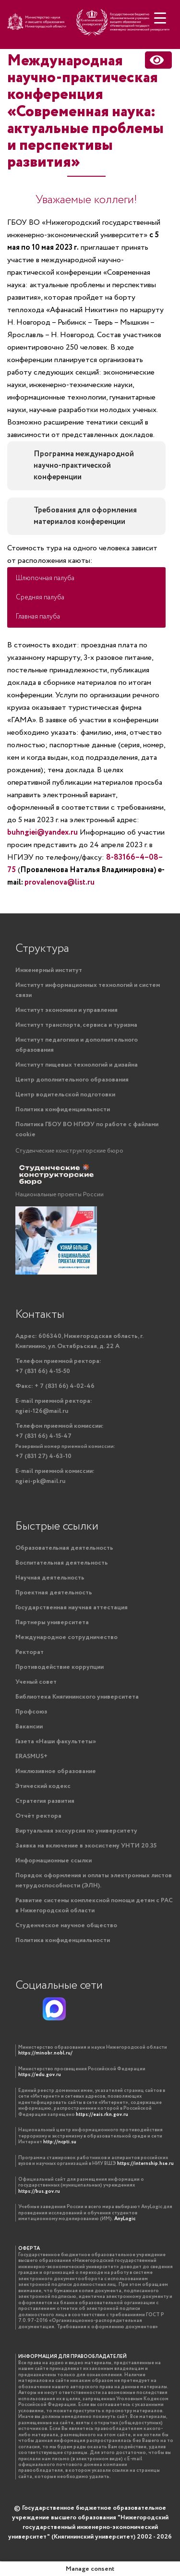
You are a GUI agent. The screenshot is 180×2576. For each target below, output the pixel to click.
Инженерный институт (48, 970)
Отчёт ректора (38, 1816)
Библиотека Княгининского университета (77, 1696)
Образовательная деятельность (64, 1548)
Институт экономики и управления (66, 1010)
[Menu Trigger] (160, 18)
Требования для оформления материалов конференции (85, 516)
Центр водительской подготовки (65, 1094)
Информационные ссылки (53, 1860)
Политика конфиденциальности (62, 1109)
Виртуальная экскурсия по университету (76, 1830)
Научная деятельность (49, 1577)
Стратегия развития (44, 1801)
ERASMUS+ (31, 1756)
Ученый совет (36, 1682)
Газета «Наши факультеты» (55, 1741)
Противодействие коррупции (59, 1667)
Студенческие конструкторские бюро (69, 1150)
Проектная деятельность (53, 1592)
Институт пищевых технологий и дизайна (76, 1064)
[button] (86, 578)
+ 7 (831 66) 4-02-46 (55, 1386)
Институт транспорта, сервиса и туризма (76, 1025)
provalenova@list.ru (59, 882)
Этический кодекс (43, 1786)
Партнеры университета (52, 1622)
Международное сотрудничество (66, 1637)
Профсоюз (31, 1711)
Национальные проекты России (59, 1194)
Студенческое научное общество (66, 1925)
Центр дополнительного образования (72, 1079)
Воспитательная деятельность (61, 1562)
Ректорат (29, 1652)
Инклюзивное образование (55, 1771)
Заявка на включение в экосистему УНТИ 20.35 (85, 1845)
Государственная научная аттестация (71, 1607)
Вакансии (29, 1726)
